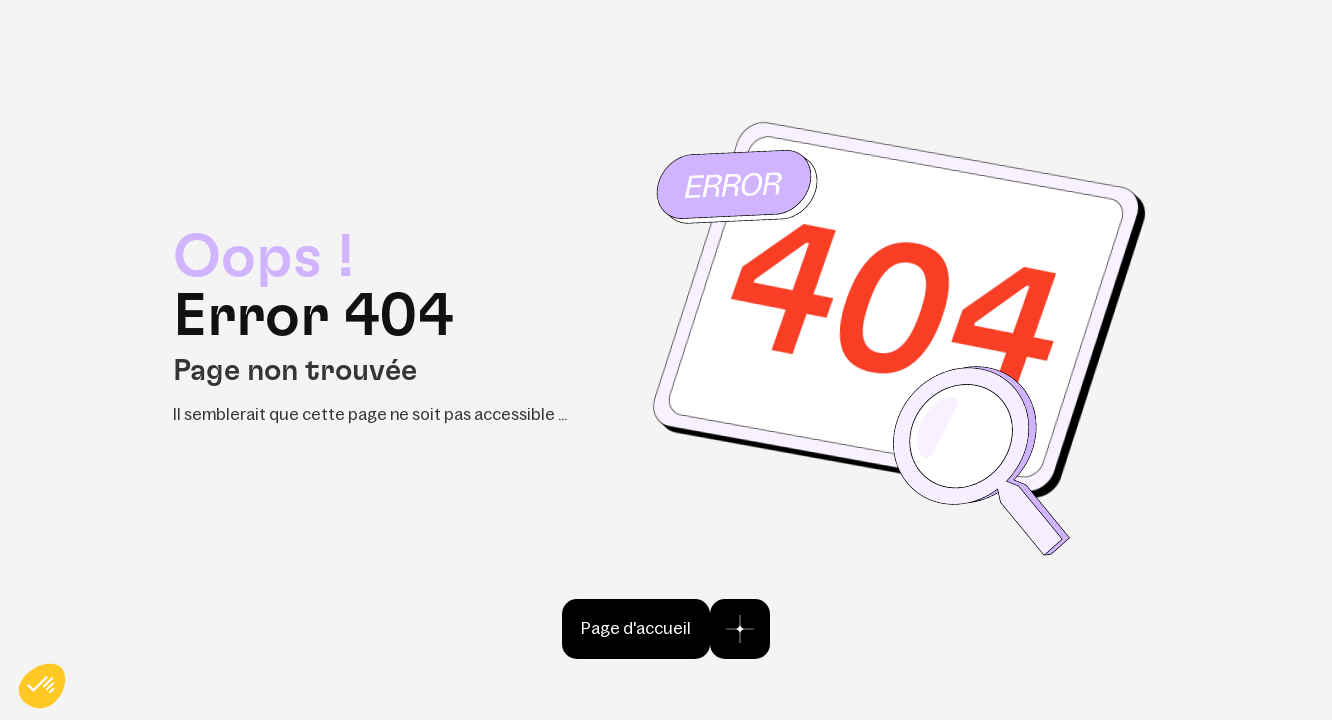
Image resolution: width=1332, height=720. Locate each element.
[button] (42, 686)
